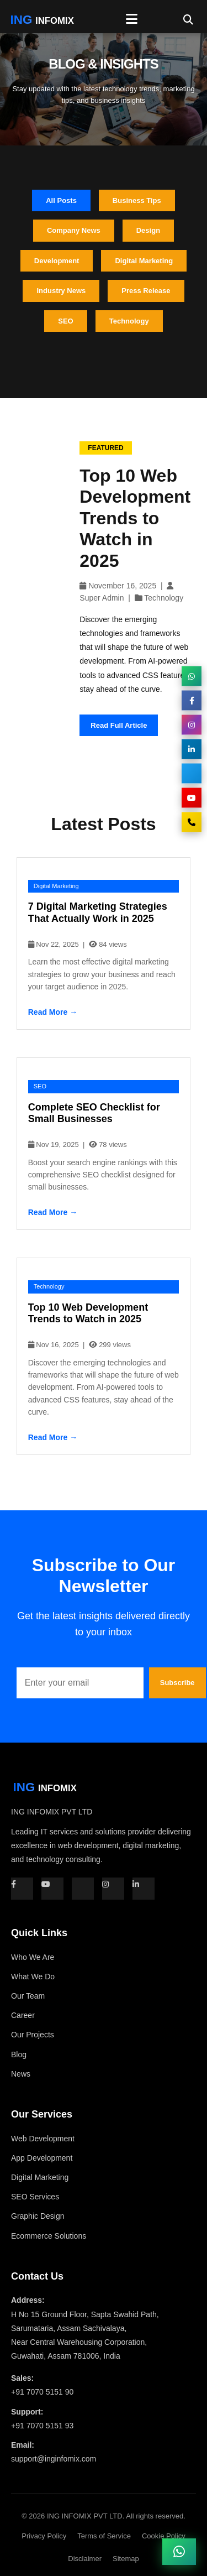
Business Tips (137, 200)
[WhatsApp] (191, 676)
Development (56, 261)
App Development (41, 2157)
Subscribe (177, 1682)
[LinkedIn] (191, 749)
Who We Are (32, 1957)
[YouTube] (191, 798)
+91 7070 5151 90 (42, 2391)
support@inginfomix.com (53, 2458)
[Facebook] (191, 701)
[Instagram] (191, 725)
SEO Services (35, 2196)
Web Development (43, 2138)
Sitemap (126, 2558)
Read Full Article (119, 725)
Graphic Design (38, 2216)
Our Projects (32, 2034)
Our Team (28, 1995)
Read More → (52, 1012)
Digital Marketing (144, 261)
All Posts (61, 200)
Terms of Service (104, 2536)
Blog (18, 2054)
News (20, 2073)
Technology (129, 321)
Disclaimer (85, 2558)
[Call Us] (191, 822)
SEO (65, 321)
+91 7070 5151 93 (42, 2425)
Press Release (145, 290)
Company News (73, 230)
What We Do (33, 1976)
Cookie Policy (163, 2536)
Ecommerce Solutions (48, 2235)
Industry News (61, 290)
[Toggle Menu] (131, 19)
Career (23, 2015)
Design (148, 230)
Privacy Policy (44, 2536)
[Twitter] (191, 774)
